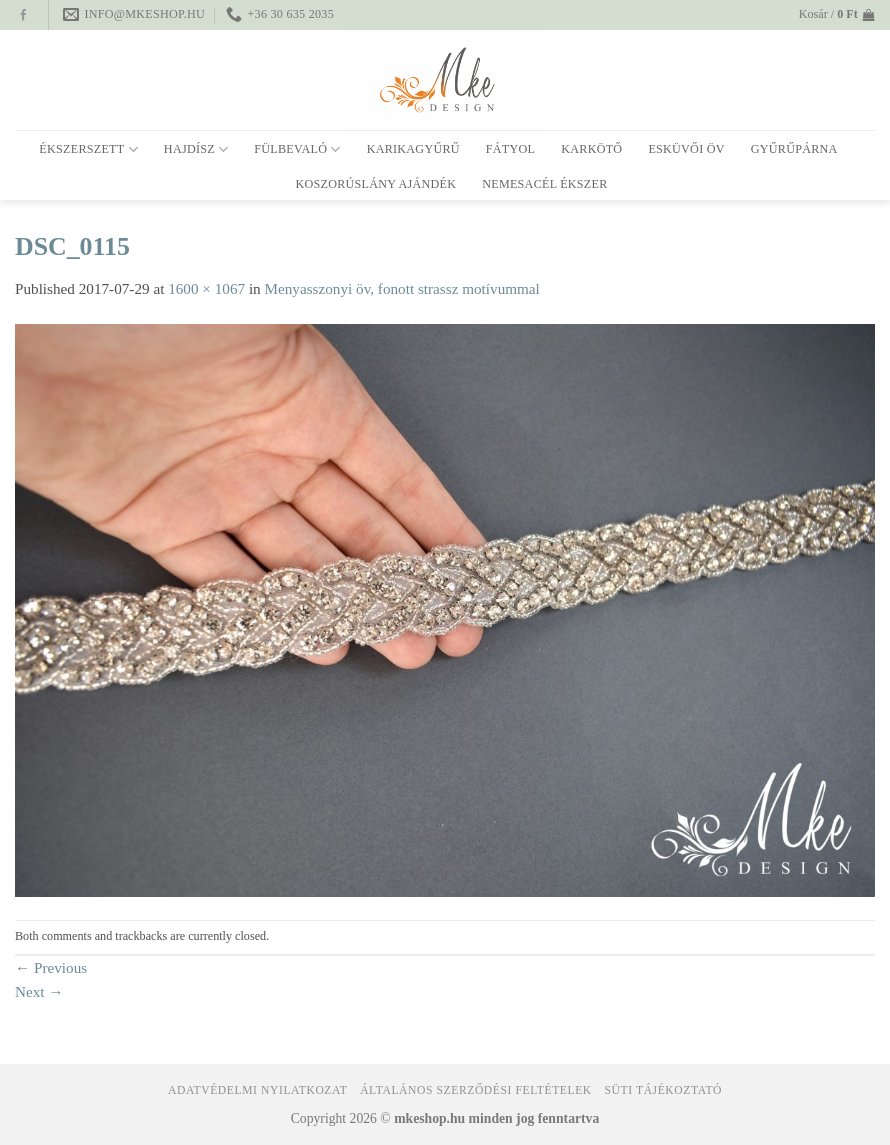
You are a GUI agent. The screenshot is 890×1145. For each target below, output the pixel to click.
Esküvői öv (686, 149)
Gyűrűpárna (794, 149)
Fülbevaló (297, 149)
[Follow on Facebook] (23, 16)
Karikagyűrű (413, 149)
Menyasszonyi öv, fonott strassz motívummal (402, 288)
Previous (51, 967)
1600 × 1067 (206, 288)
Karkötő (591, 149)
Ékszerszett (88, 149)
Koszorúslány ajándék (375, 184)
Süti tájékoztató (663, 1090)
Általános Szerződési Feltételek (476, 1090)
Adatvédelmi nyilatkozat (257, 1090)
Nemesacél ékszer (544, 184)
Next (39, 991)
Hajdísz (196, 149)
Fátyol (510, 149)
